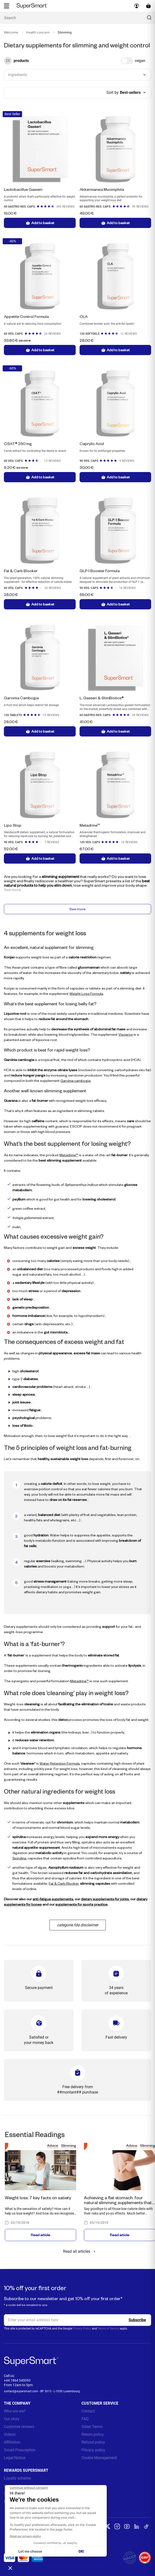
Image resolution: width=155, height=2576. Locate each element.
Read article (40, 2236)
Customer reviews (19, 2428)
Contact (88, 2413)
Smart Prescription (20, 2452)
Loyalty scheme (17, 2480)
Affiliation (12, 2444)
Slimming (68, 2147)
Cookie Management (99, 2459)
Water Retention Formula (60, 1765)
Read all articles (80, 2253)
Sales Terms (92, 2428)
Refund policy (93, 2444)
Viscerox (125, 1036)
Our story (11, 2420)
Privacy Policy (82, 2330)
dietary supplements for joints (105, 1901)
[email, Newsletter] (77, 2322)
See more (77, 910)
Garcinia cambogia (75, 1082)
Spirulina (19, 1860)
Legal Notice (14, 2459)
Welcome (11, 32)
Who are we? (15, 2413)
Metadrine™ (68, 1156)
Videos (10, 2436)
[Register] (137, 2322)
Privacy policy (93, 2452)
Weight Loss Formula (86, 995)
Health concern (38, 32)
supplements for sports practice (81, 1906)
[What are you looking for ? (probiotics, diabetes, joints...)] (77, 18)
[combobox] (77, 75)
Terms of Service (108, 2330)
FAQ (85, 2420)
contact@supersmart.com (21, 2393)
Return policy (93, 2436)
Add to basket (39, 222)
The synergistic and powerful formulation (37, 1683)
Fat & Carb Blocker (64, 1885)
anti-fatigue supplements (53, 1901)
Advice (52, 2147)
